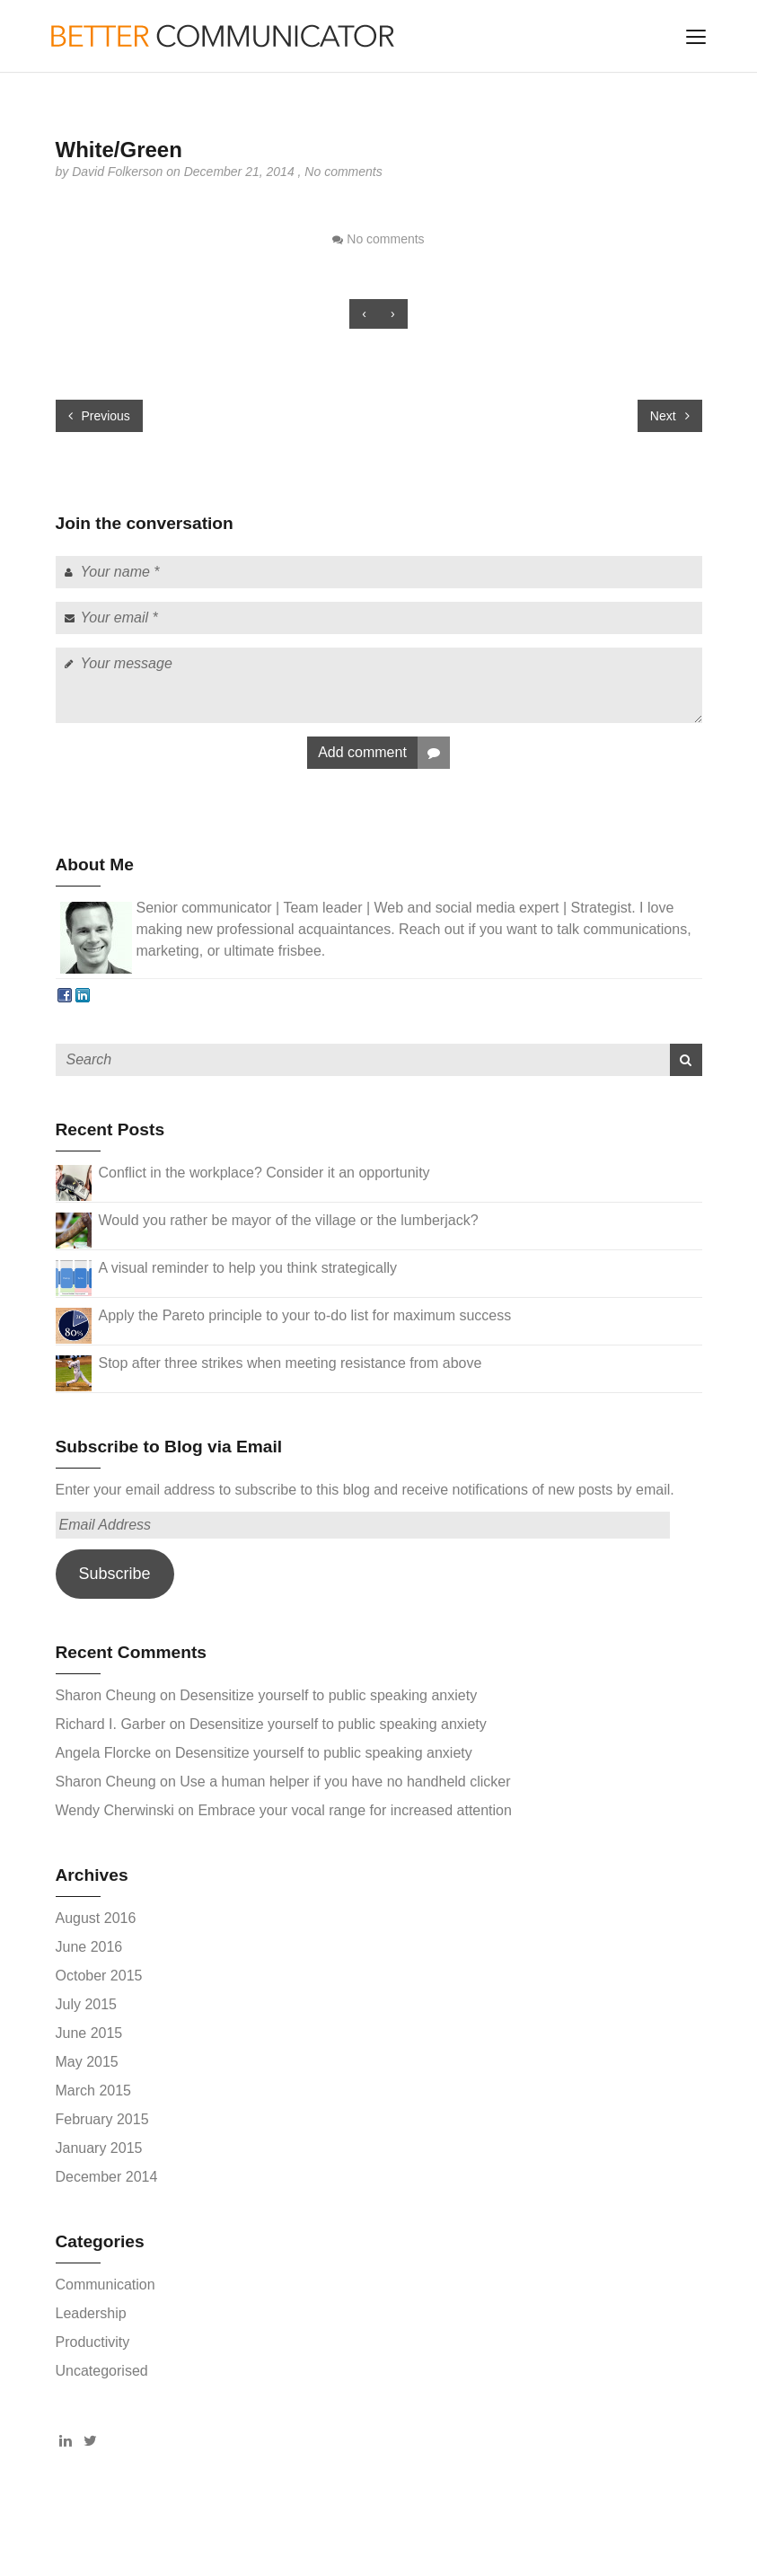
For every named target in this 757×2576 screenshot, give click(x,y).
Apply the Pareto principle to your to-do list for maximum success (305, 1315)
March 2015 (94, 2090)
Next (670, 416)
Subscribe (114, 1574)
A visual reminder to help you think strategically (248, 1267)
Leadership (91, 2313)
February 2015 (102, 2119)
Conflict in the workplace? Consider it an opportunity (264, 1172)
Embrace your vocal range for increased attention (355, 1810)
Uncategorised (102, 2370)
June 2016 (89, 1946)
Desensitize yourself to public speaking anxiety (328, 1695)
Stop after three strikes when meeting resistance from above (290, 1363)
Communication (105, 2284)
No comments (343, 171)
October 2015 (99, 1975)
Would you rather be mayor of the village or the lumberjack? (289, 1220)
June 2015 (89, 2033)
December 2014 (107, 2176)
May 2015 (87, 2061)
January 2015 (99, 2148)
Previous (99, 416)
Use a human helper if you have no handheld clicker (345, 1781)
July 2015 (87, 2004)
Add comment (384, 753)
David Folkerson (119, 171)
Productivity (93, 2342)
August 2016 (96, 1918)
